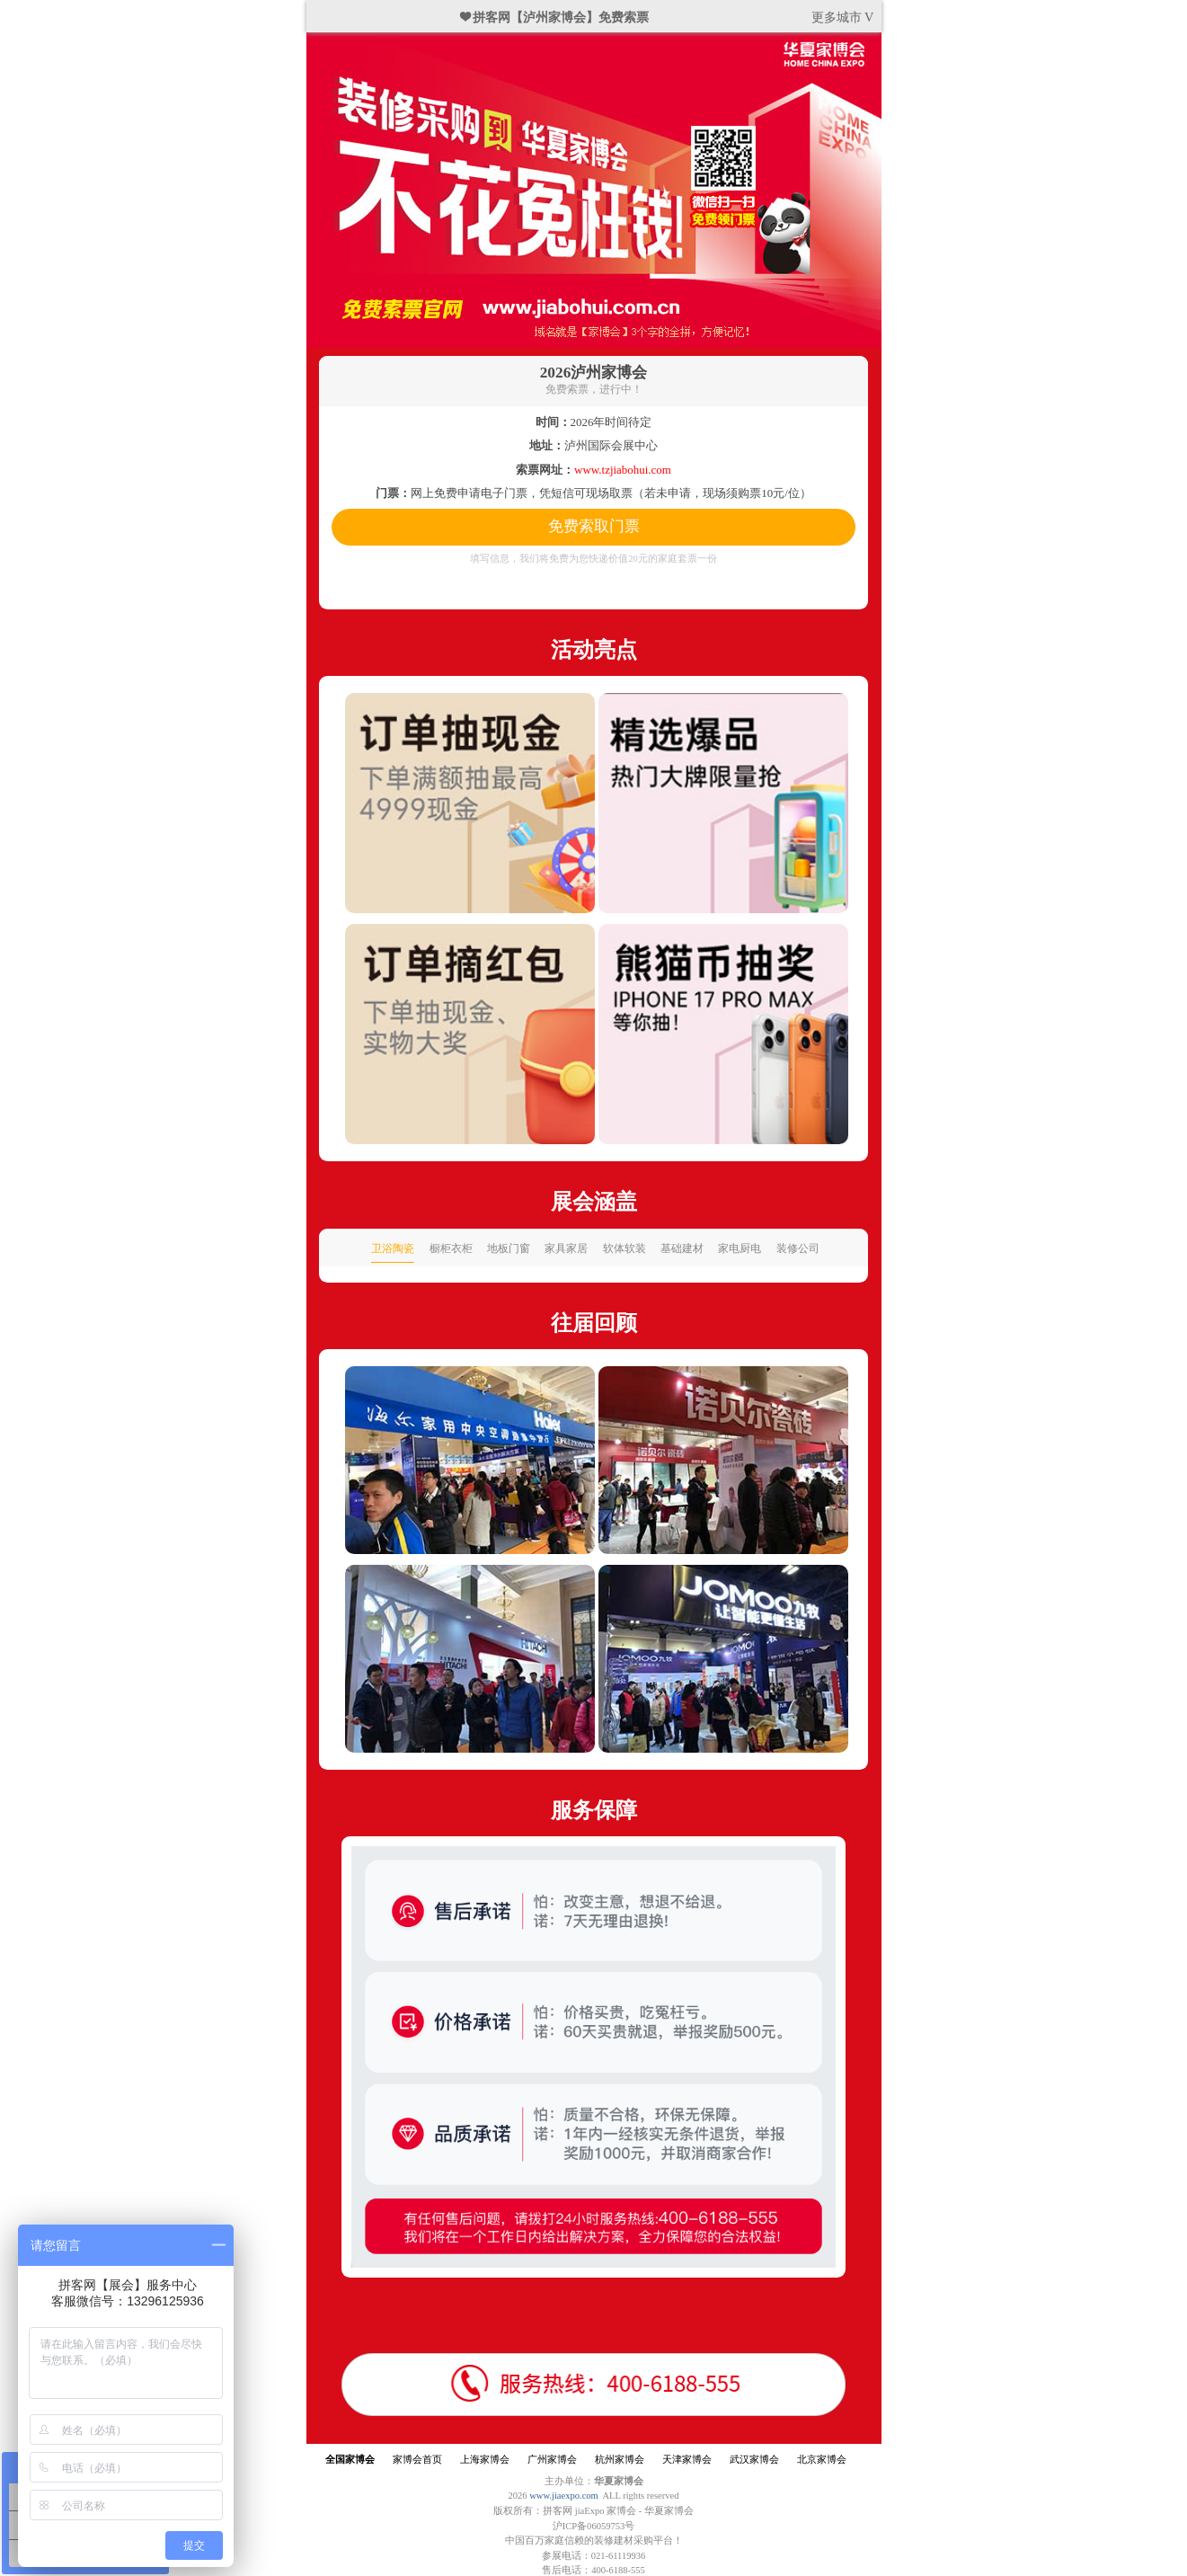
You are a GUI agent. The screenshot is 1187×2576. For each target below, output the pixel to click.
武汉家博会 (754, 2460)
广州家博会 (552, 2460)
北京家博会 (821, 2460)
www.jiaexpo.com (563, 2495)
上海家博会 (484, 2460)
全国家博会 (350, 2460)
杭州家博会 (619, 2460)
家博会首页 (417, 2460)
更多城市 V (842, 17)
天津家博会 (687, 2460)
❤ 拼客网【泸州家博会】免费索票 (555, 17)
